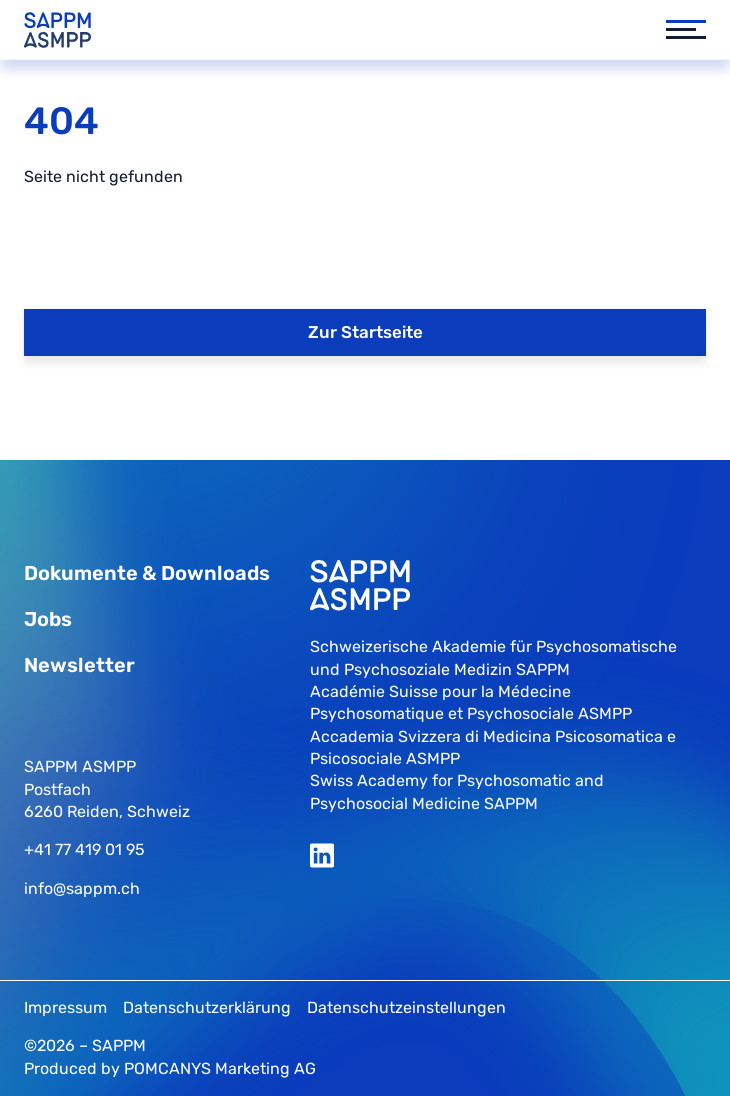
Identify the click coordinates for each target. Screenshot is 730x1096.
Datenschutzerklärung (207, 1007)
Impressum (65, 1007)
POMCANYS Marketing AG (220, 1068)
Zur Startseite (365, 332)
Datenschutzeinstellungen (406, 1007)
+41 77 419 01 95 (84, 849)
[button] (676, 30)
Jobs (48, 619)
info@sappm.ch (82, 888)
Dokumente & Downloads (147, 573)
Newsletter (79, 665)
